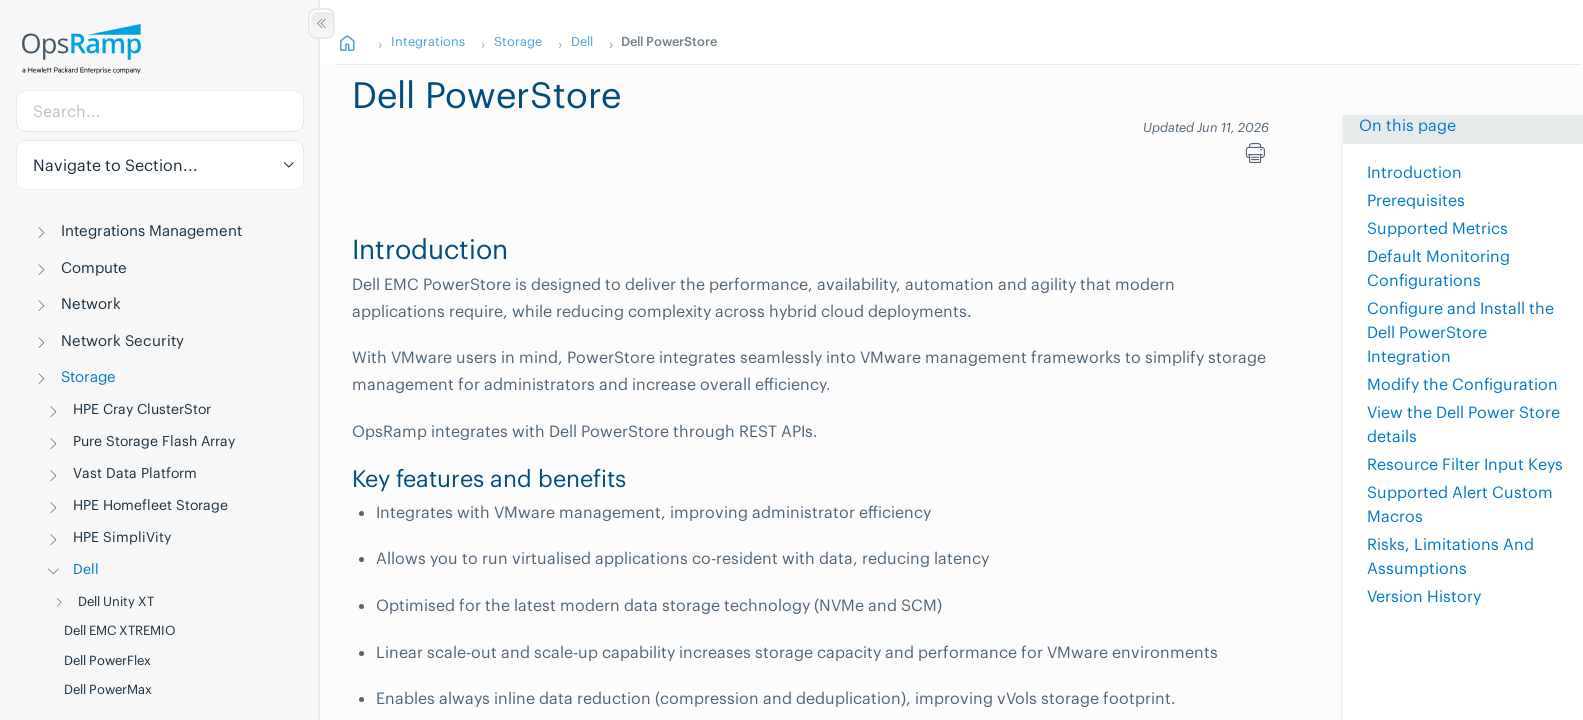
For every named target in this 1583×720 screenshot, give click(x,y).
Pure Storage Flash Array (154, 441)
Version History (1424, 596)
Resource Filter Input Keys (1465, 464)
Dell (86, 569)
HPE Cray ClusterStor (142, 409)
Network (91, 303)
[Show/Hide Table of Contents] (321, 23)
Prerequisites (1416, 200)
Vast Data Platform (135, 473)
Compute (94, 267)
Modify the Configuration (1462, 384)
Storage (88, 376)
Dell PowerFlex (107, 660)
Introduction (1414, 172)
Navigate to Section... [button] (115, 165)
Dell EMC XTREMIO (120, 630)
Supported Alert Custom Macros (1460, 504)
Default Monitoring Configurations (1438, 268)
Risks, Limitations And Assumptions (1450, 556)
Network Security (122, 340)
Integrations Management (151, 230)
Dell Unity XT (116, 601)
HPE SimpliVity (122, 537)
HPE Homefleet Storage (150, 505)
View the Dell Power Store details (1463, 424)
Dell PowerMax (108, 689)
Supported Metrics (1437, 228)
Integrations (428, 41)
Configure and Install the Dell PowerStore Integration (1460, 332)
